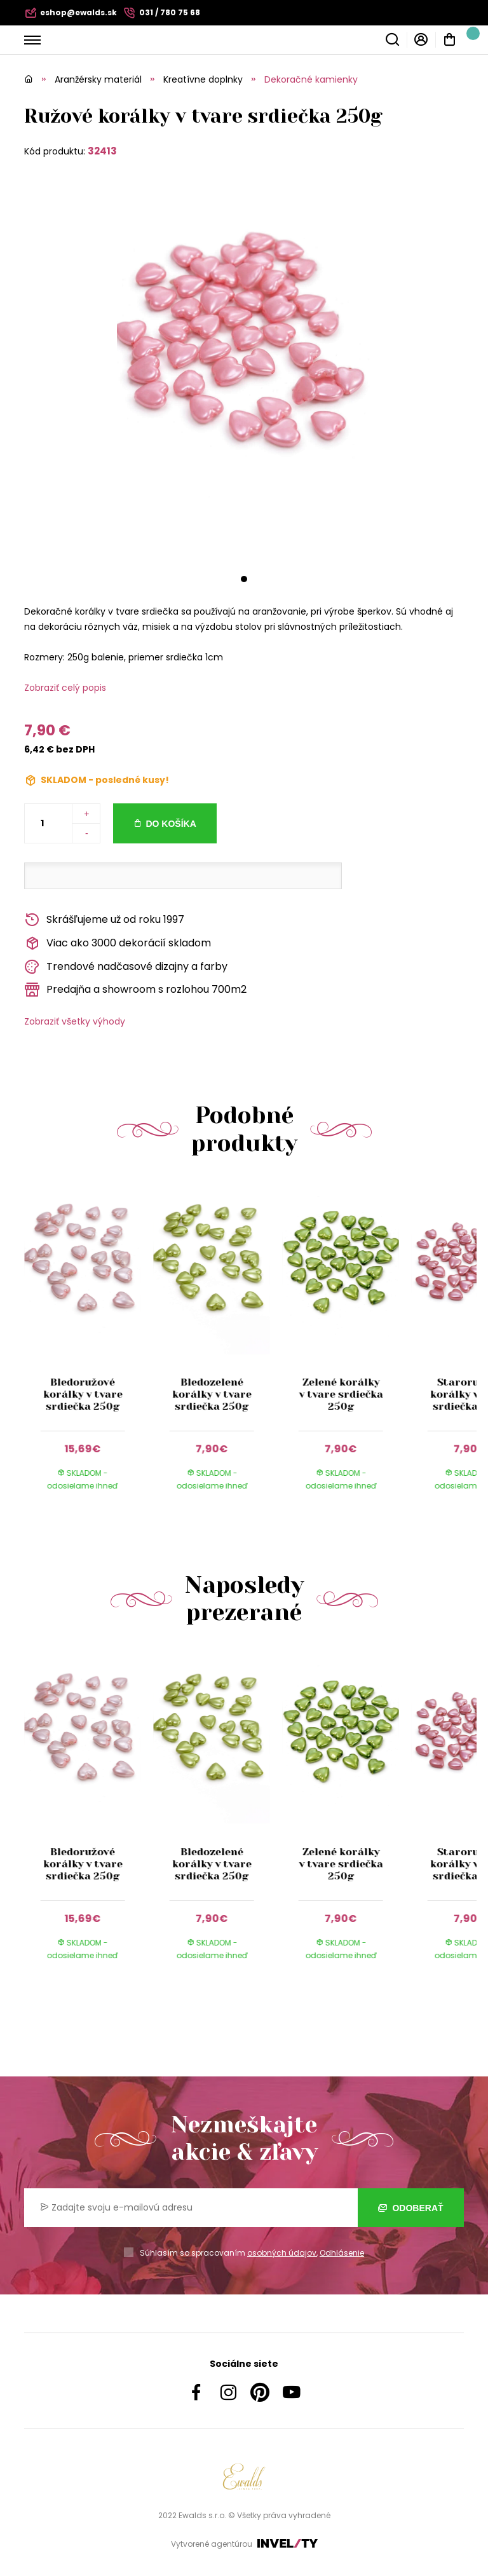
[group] (88, 1347)
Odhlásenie (342, 2252)
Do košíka (171, 824)
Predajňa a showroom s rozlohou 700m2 (135, 990)
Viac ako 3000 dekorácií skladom (117, 943)
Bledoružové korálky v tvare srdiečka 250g (83, 1394)
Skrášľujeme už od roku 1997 (104, 920)
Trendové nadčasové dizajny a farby (125, 967)
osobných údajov (281, 2252)
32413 (102, 151)
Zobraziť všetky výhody (74, 1021)
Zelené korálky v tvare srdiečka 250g (341, 1394)
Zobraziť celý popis (65, 687)
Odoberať (411, 2208)
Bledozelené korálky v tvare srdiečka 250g (212, 1394)
